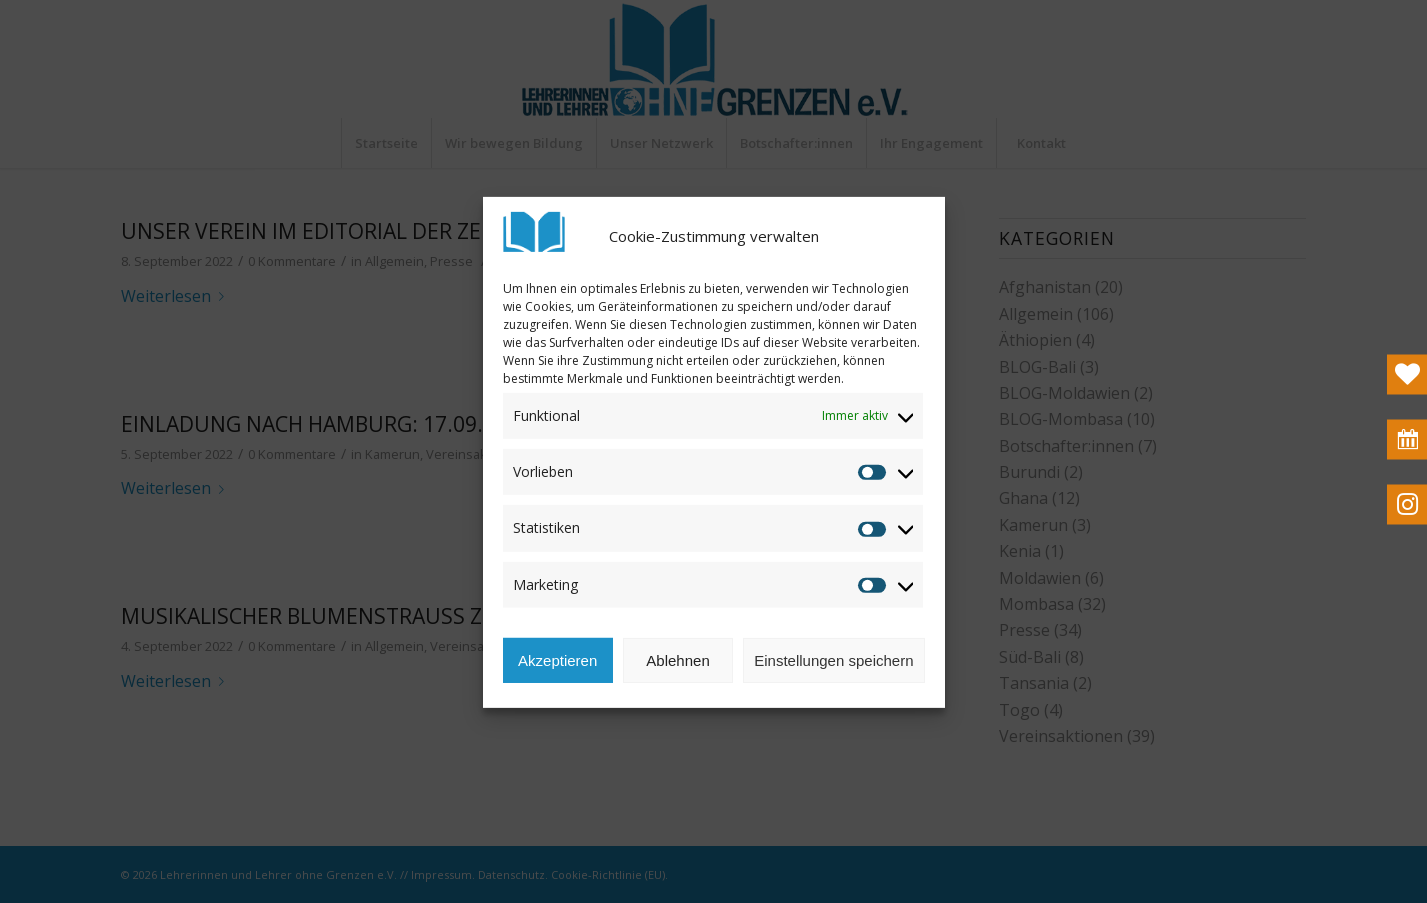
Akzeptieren (557, 679)
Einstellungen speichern (833, 679)
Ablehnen (677, 679)
